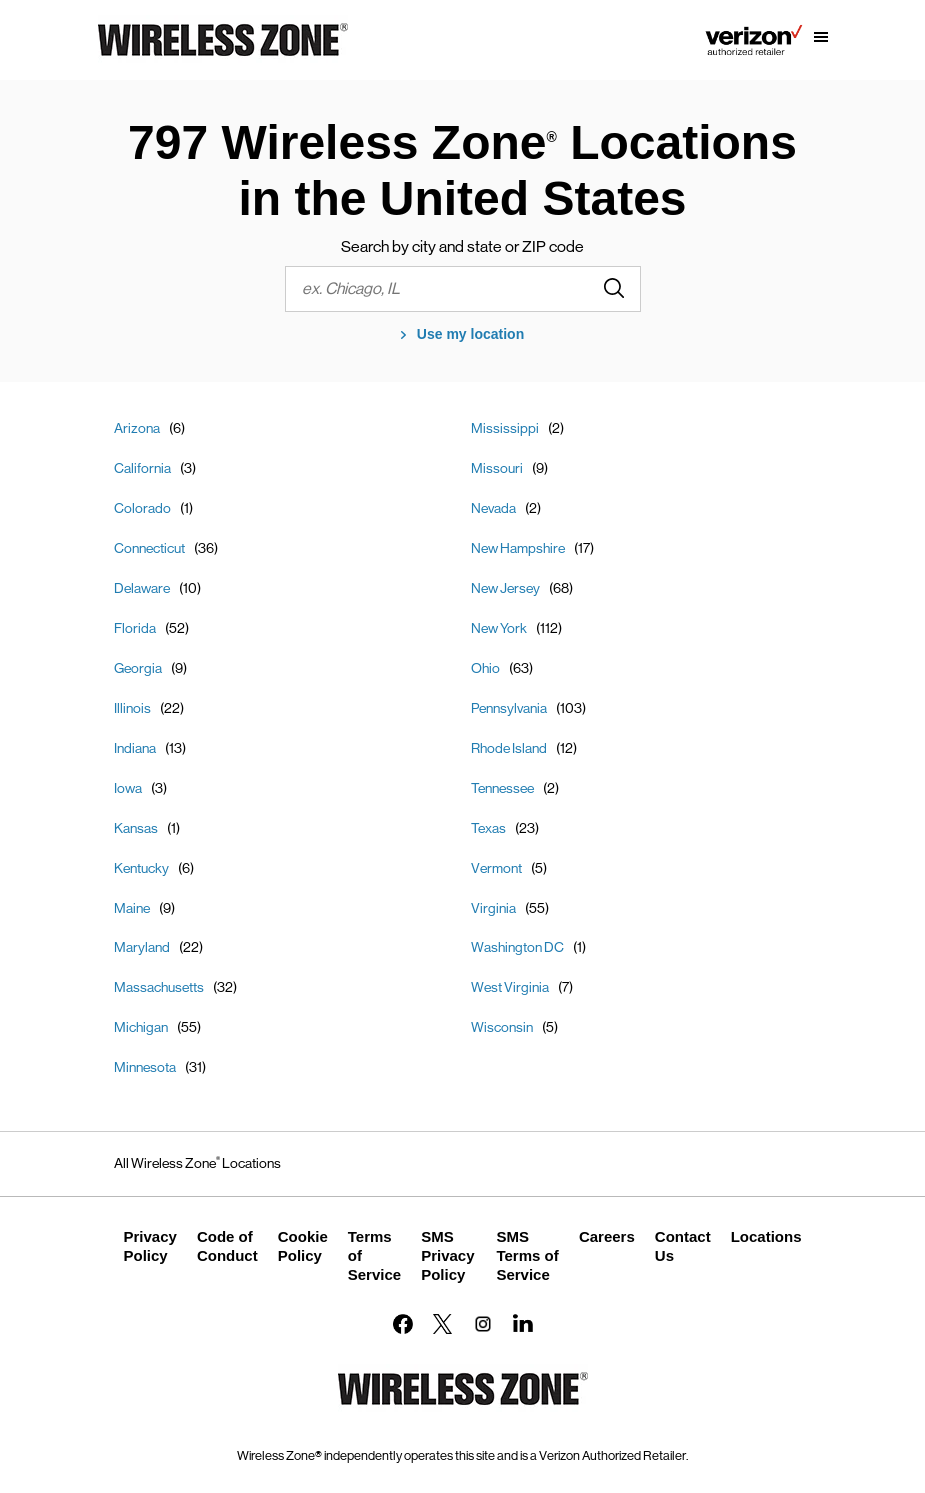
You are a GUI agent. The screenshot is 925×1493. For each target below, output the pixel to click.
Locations (766, 1236)
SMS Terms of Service (527, 1255)
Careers (607, 1236)
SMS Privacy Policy (447, 1255)
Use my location (470, 334)
